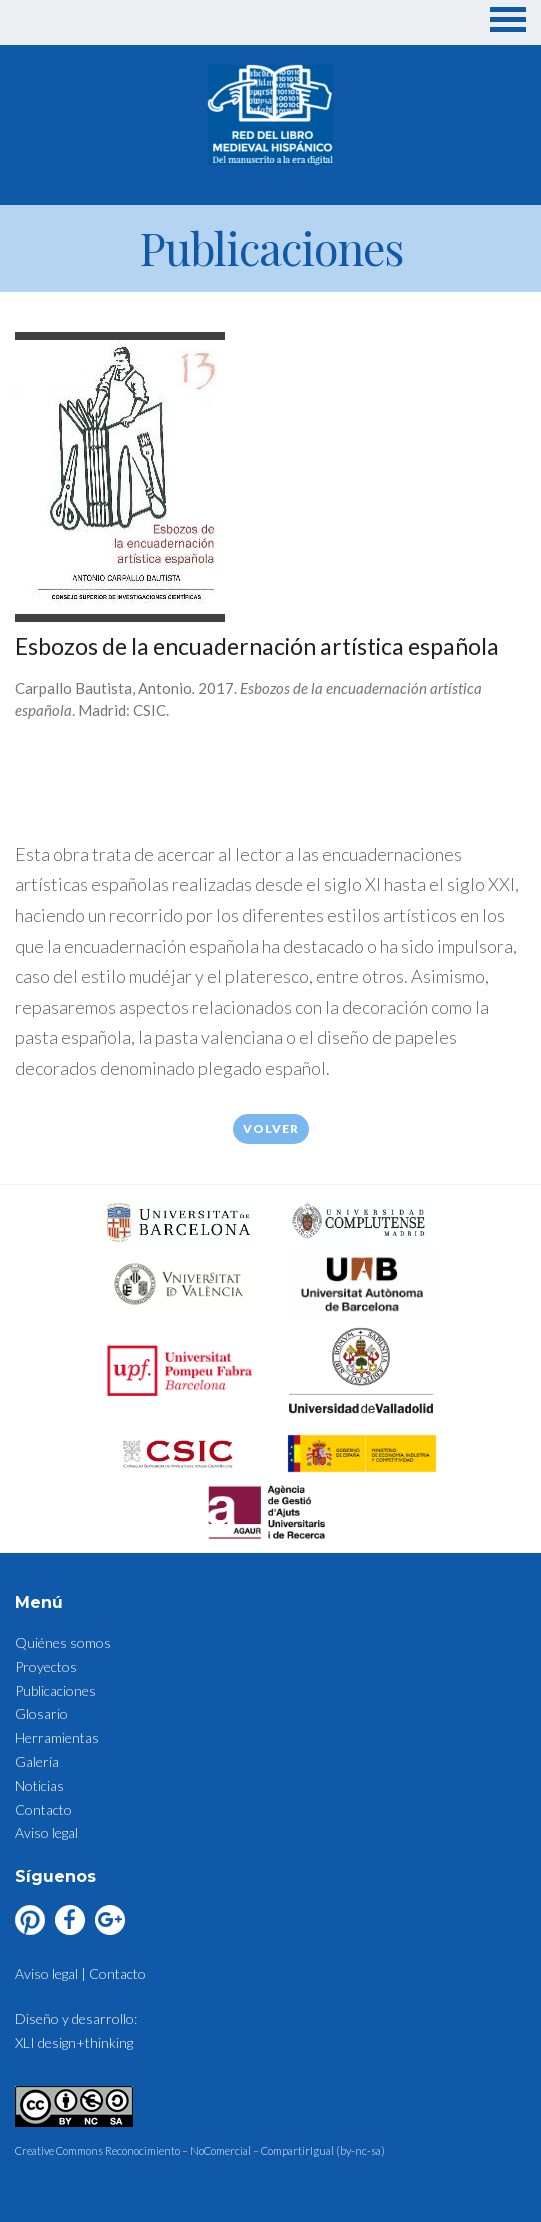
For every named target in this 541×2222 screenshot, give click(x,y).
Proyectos (46, 1666)
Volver (271, 1128)
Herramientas (57, 1737)
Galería (37, 1761)
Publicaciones (55, 1690)
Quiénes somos (63, 1642)
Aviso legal (46, 1832)
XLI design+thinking (74, 2042)
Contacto (43, 1809)
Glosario (41, 1713)
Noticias (39, 1785)
